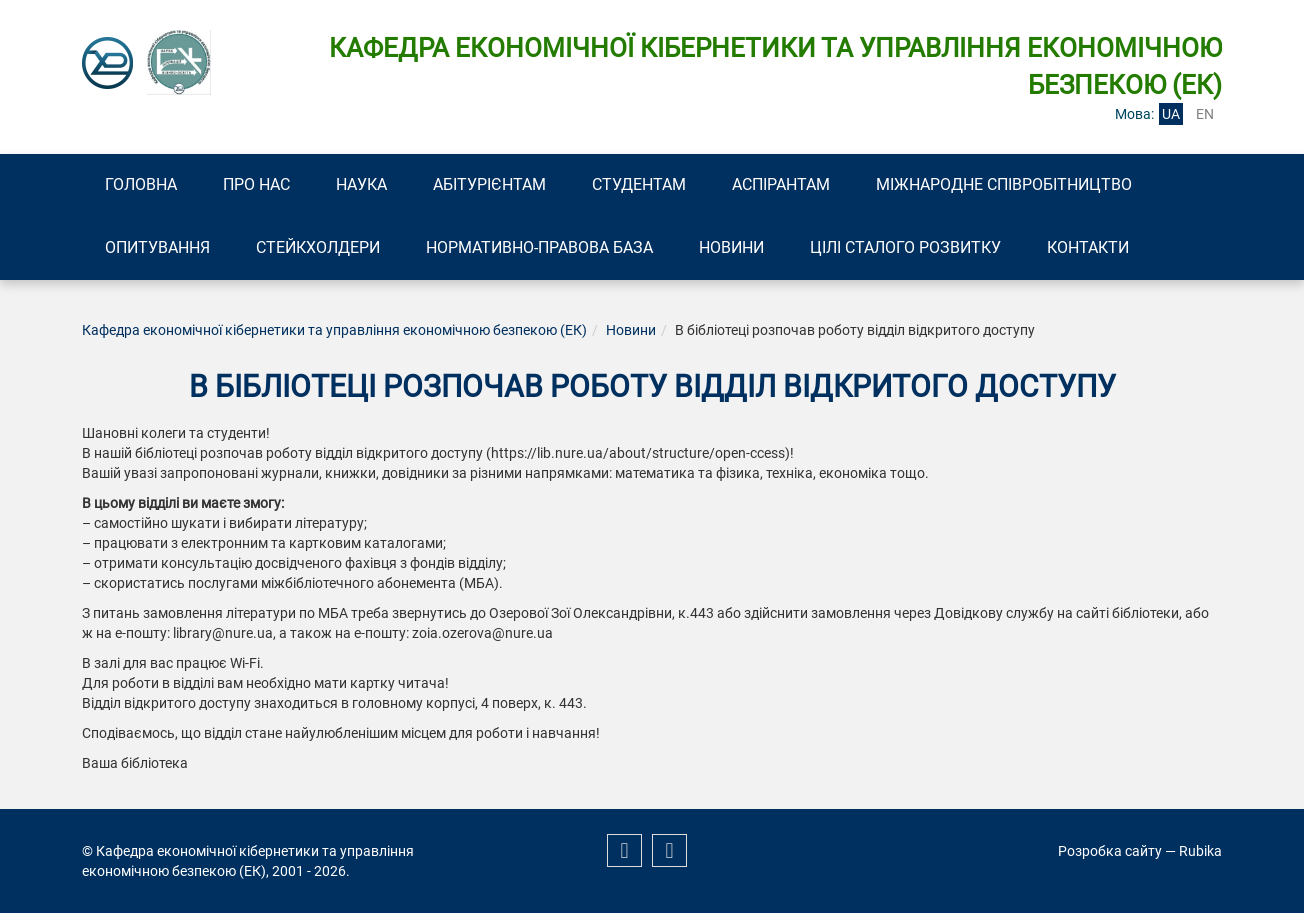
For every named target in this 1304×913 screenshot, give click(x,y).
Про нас (256, 184)
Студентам (639, 184)
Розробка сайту (1110, 851)
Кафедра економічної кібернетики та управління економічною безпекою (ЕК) (334, 330)
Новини (731, 247)
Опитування (157, 247)
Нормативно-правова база (539, 247)
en (1205, 114)
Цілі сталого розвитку (905, 247)
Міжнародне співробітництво (1004, 184)
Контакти (1088, 247)
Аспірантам (781, 184)
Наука (361, 184)
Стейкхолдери (318, 247)
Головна (141, 184)
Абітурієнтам (489, 184)
